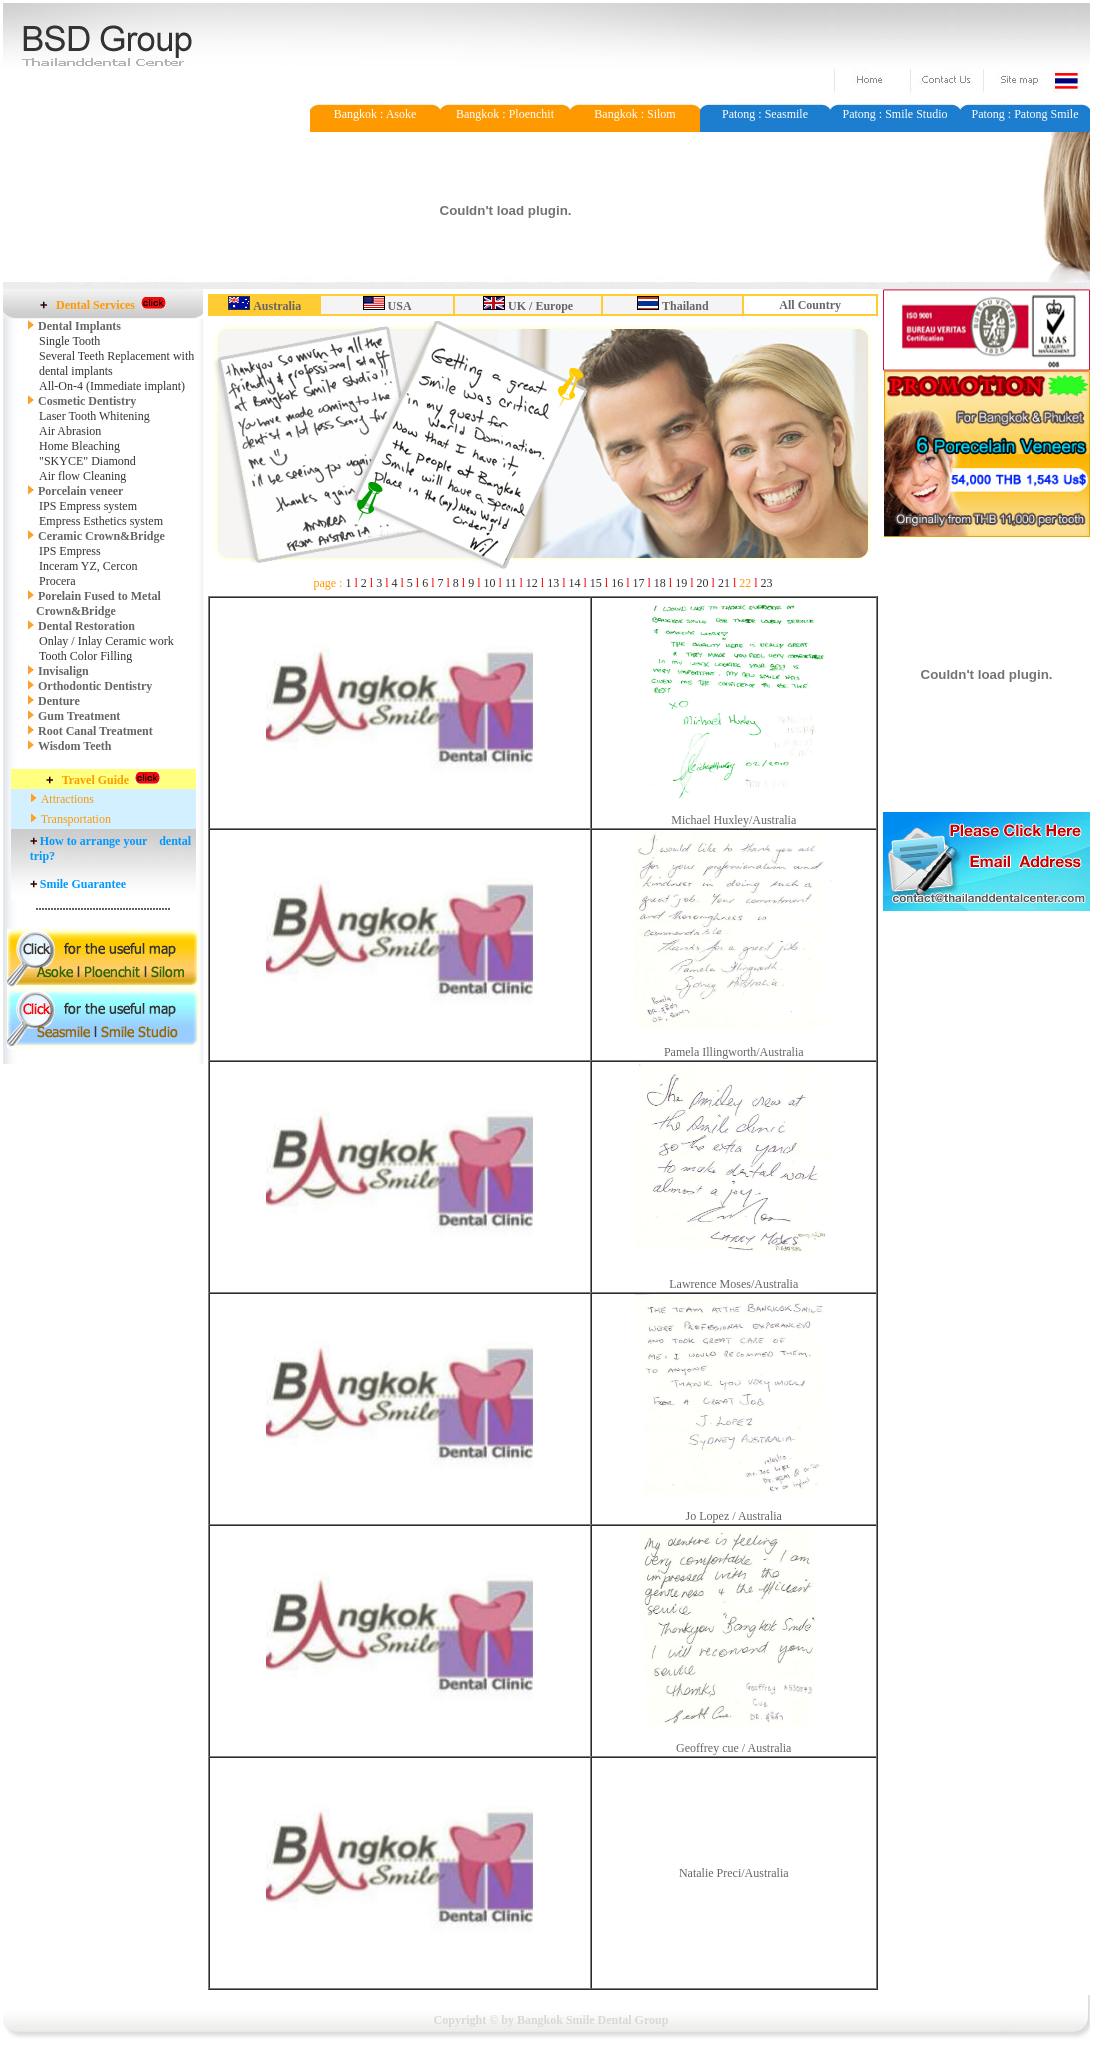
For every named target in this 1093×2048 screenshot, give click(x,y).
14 (574, 583)
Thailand (685, 306)
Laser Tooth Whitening (94, 416)
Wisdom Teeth (74, 746)
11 (511, 583)
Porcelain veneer (80, 491)
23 (767, 583)
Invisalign (63, 671)
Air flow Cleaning (82, 476)
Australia (277, 306)
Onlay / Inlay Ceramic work (106, 641)
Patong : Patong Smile (1024, 114)
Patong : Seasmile (765, 114)
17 (639, 583)
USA (400, 306)
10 (490, 583)
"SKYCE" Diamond (87, 461)
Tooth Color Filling (85, 656)
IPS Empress (70, 551)
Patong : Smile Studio (894, 114)
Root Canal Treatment (95, 731)
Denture (59, 701)
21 (724, 583)
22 (745, 583)
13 (553, 583)
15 (596, 583)
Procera (57, 581)
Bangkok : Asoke (375, 114)
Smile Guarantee (83, 884)
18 (660, 583)
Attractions (67, 799)
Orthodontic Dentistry (95, 686)
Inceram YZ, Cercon (88, 566)
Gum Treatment (79, 716)
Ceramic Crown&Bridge (101, 536)
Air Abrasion (70, 431)
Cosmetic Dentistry (81, 401)
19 (681, 583)
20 (703, 583)
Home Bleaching (79, 446)
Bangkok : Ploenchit (505, 114)
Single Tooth (69, 341)
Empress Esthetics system (101, 521)
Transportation (76, 819)
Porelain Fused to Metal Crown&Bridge (94, 603)
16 (617, 583)
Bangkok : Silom (634, 114)
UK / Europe (540, 306)
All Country (810, 305)
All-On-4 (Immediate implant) (112, 386)
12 (532, 583)
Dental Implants (79, 326)
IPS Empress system (88, 506)
